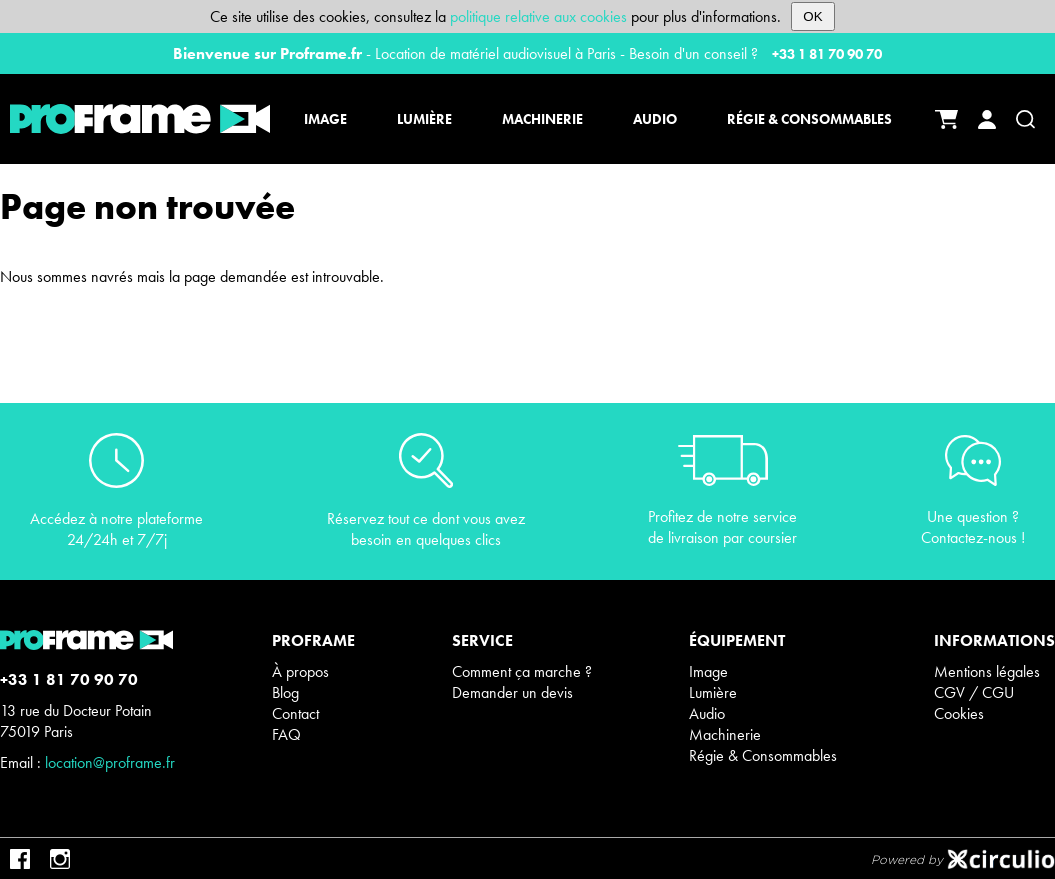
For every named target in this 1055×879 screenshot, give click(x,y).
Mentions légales (987, 671)
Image (708, 671)
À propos (300, 671)
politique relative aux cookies (538, 16)
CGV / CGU (974, 692)
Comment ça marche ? (522, 671)
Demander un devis (512, 692)
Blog (285, 692)
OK (812, 16)
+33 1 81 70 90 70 (827, 54)
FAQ (286, 734)
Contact (295, 713)
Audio (707, 713)
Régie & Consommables (763, 755)
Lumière (713, 692)
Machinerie (725, 734)
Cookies (959, 713)
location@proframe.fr (110, 762)
